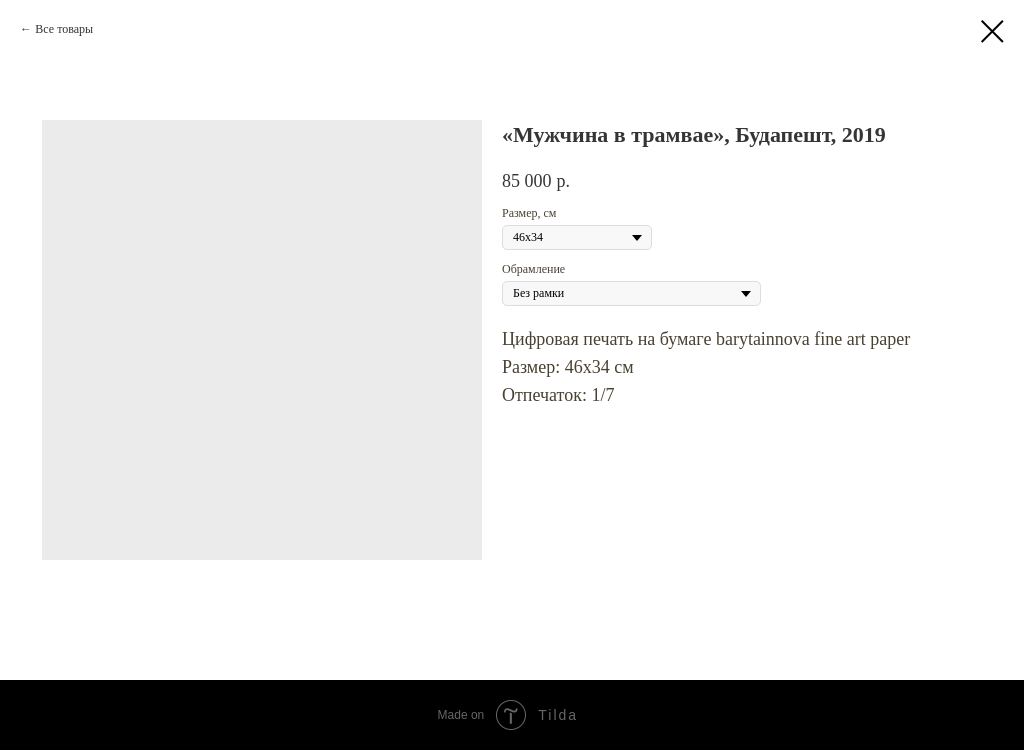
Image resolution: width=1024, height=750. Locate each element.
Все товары (64, 29)
